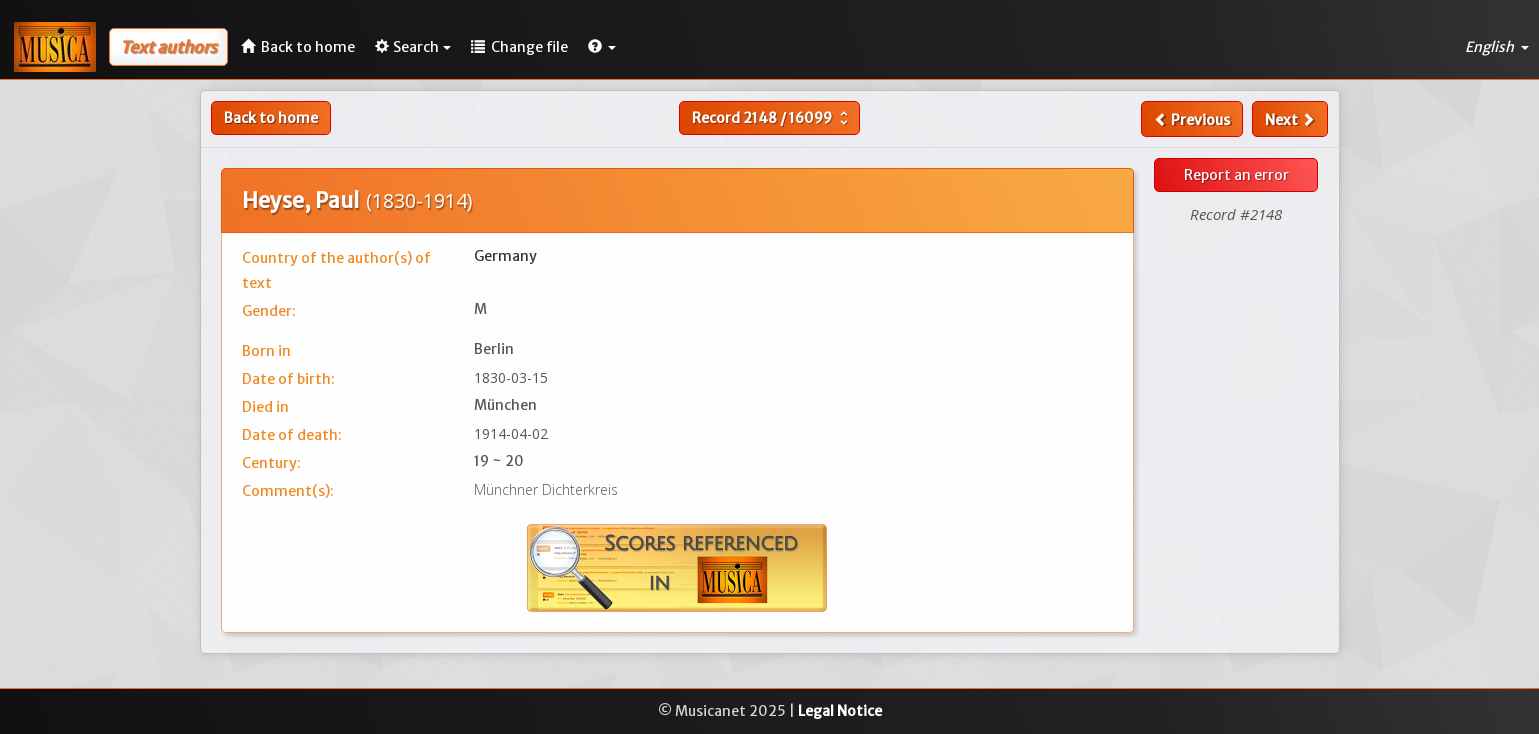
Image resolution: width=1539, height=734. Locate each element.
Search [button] (413, 47)
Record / (772, 118)
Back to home (271, 118)
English (1497, 47)
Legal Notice (840, 711)
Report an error (1236, 175)
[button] (602, 47)
